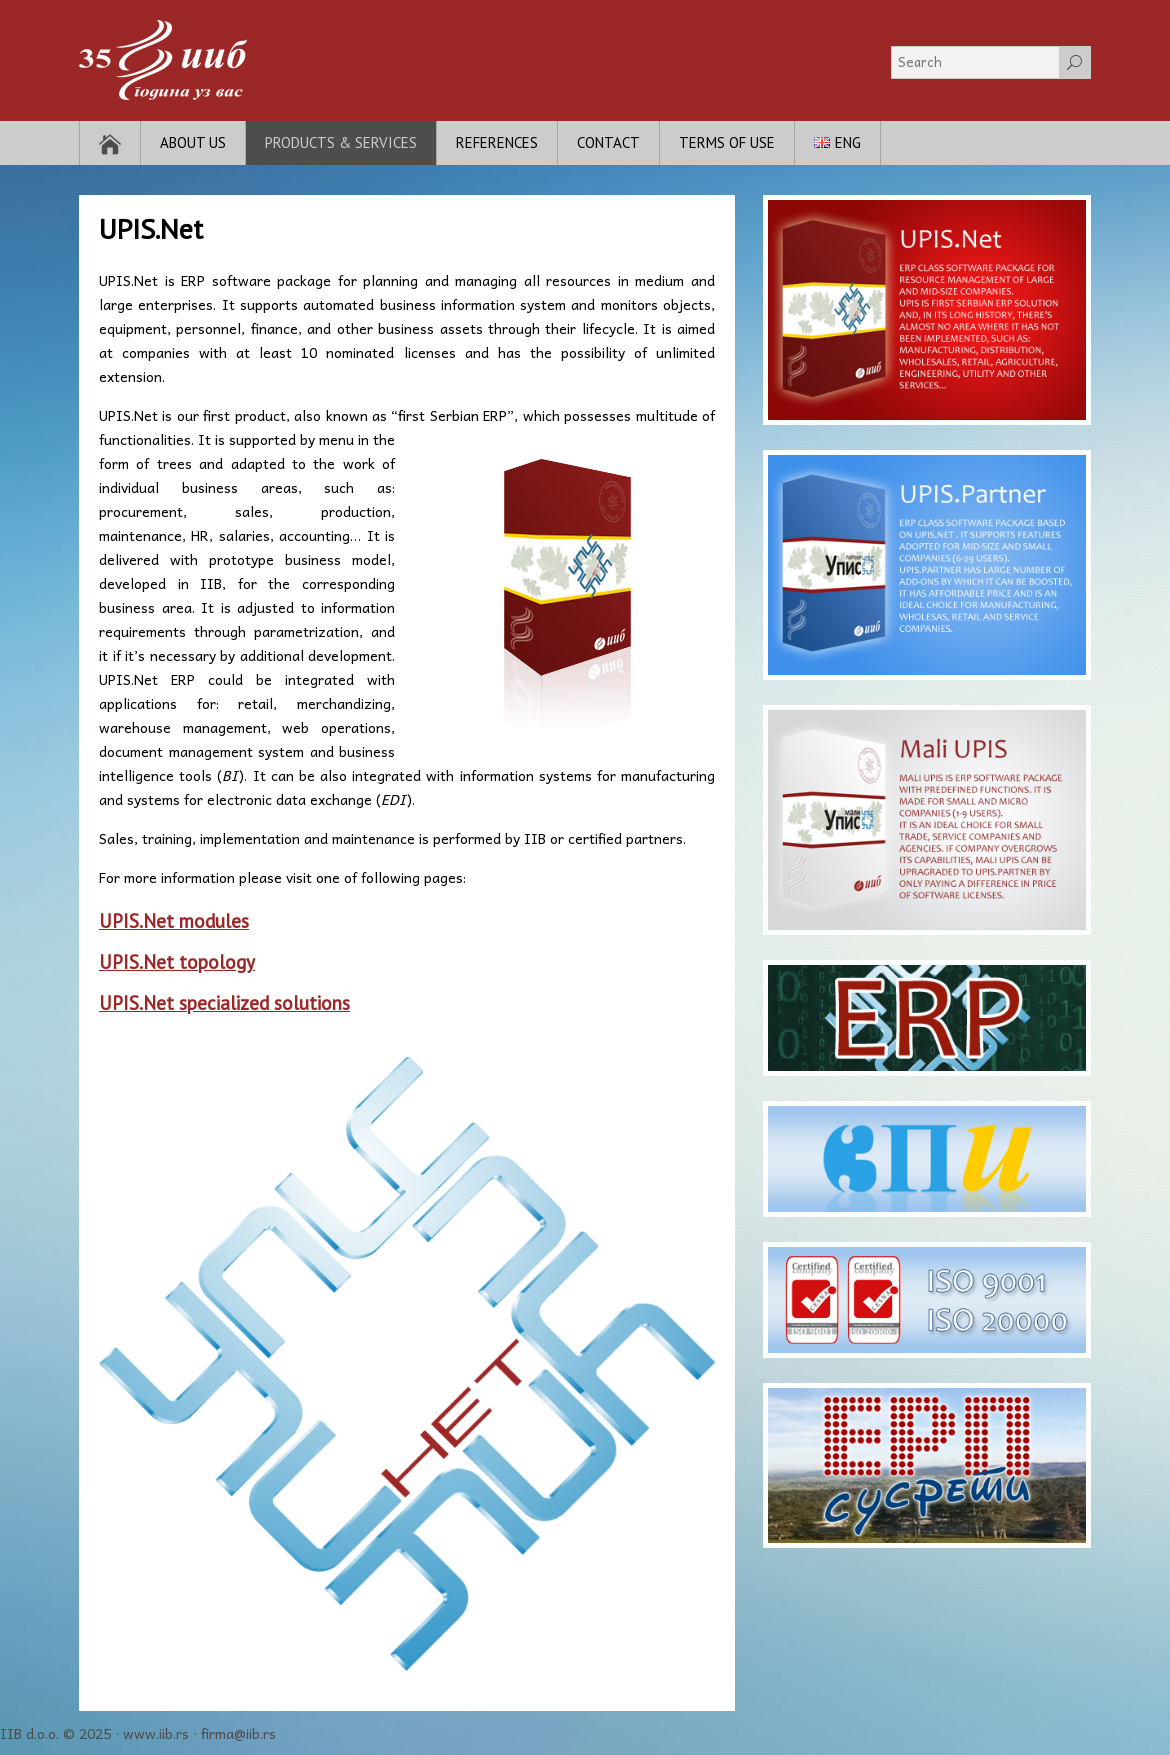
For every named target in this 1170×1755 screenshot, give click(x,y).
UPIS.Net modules (174, 921)
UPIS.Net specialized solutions (224, 1003)
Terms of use (727, 142)
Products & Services (341, 142)
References (497, 142)
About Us (193, 142)
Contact (608, 142)
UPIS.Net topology (177, 962)
